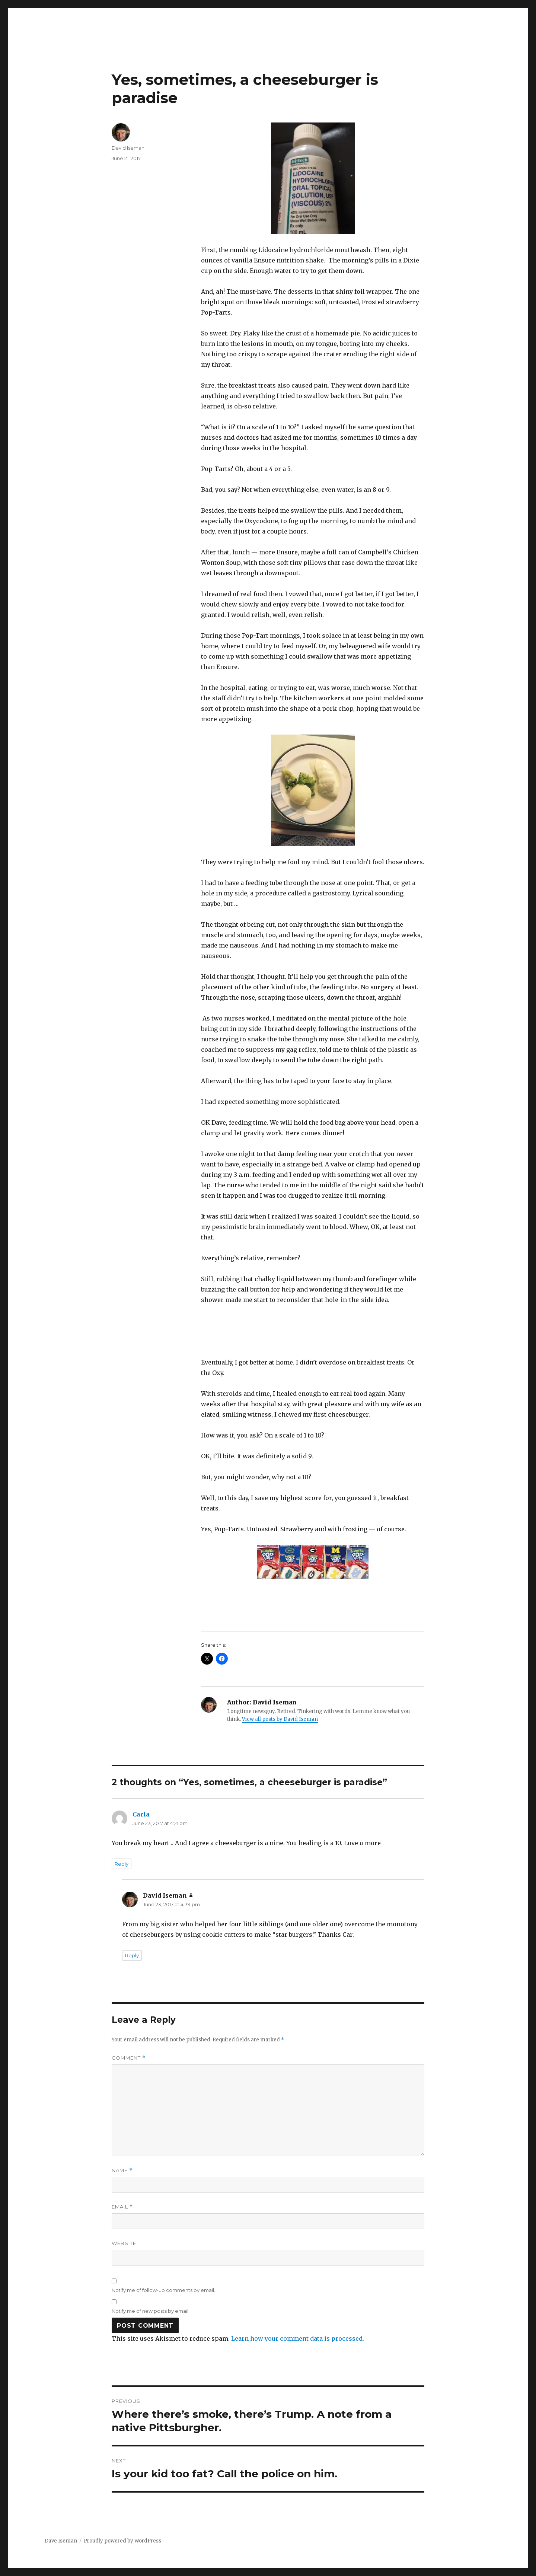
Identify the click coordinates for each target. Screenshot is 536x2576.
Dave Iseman (61, 2541)
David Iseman (128, 148)
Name (122, 2170)
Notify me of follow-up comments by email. (163, 2290)
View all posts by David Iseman (280, 1719)
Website (124, 2243)
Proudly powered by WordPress (122, 2541)
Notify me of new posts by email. (150, 2311)
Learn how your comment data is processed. (297, 2338)
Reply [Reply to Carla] (121, 1864)
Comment (129, 2058)
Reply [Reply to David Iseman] (132, 1955)
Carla (141, 1814)
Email (122, 2207)
